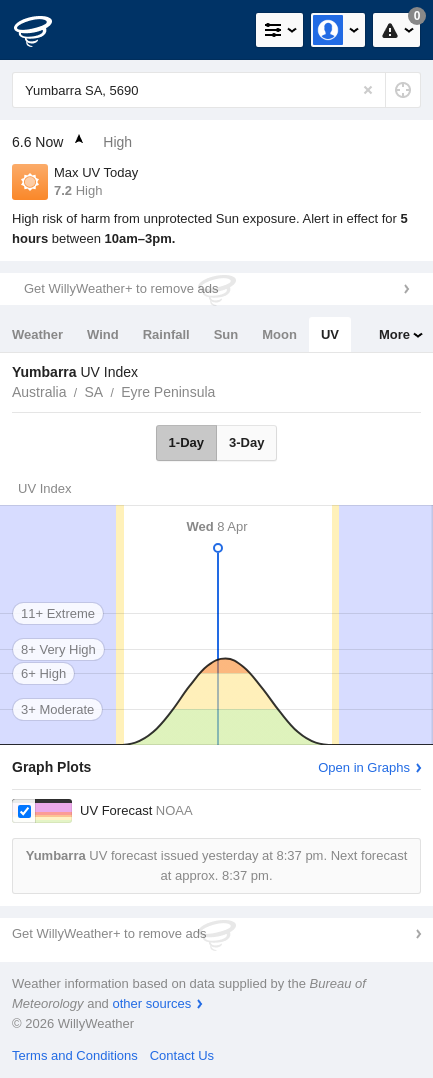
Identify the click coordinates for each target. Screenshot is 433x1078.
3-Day (246, 442)
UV (330, 334)
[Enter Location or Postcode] (216, 90)
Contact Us (182, 1055)
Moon (279, 334)
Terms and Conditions (75, 1055)
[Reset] (368, 90)
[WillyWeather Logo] (45, 30)
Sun (226, 334)
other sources (151, 1003)
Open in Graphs (364, 767)
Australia (39, 392)
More (394, 334)
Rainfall (166, 334)
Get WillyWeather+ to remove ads (121, 288)
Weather (37, 334)
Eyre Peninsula (168, 392)
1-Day (186, 442)
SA (93, 392)
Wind (103, 334)
